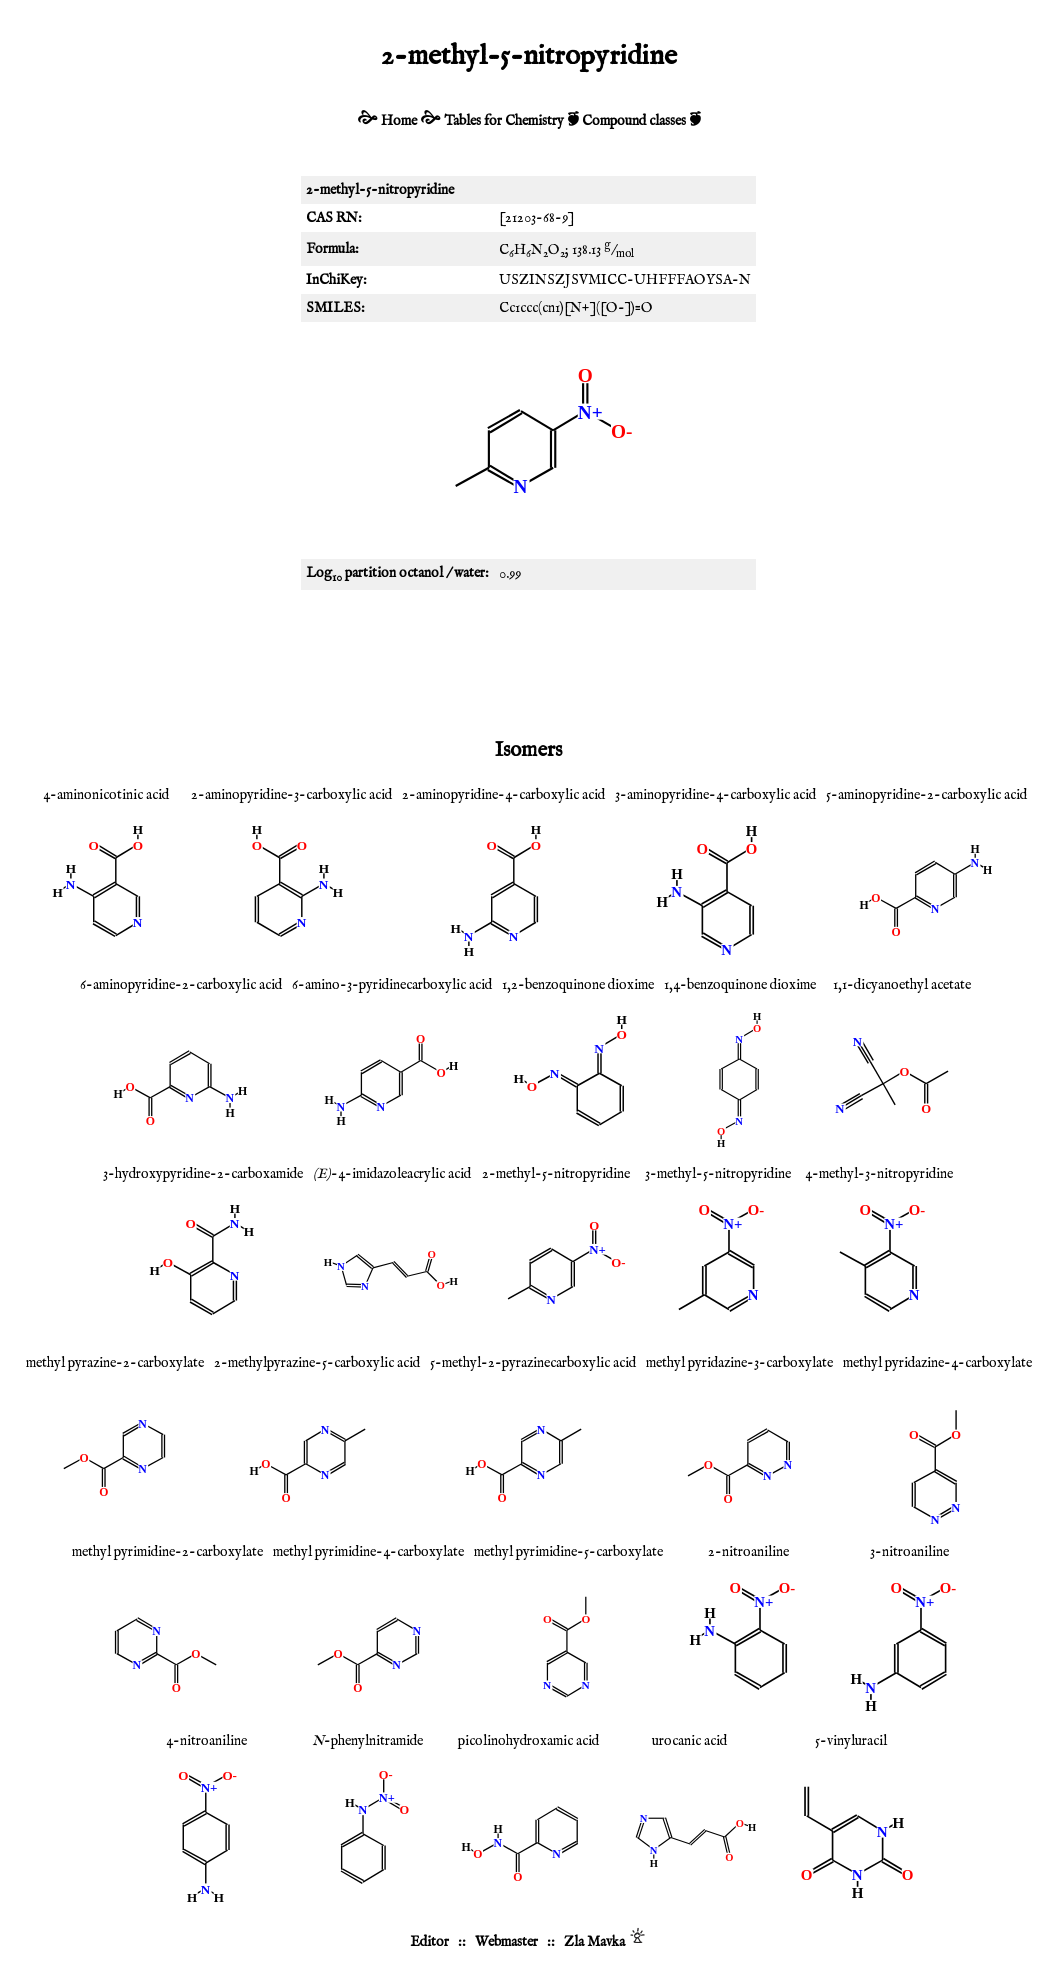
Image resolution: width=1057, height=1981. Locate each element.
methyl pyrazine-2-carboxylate (115, 1363)
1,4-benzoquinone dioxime (740, 985)
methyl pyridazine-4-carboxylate (937, 1363)
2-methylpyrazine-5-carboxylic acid (317, 1363)
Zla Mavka (594, 1942)
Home (399, 121)
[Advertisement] (529, 660)
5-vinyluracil (851, 1741)
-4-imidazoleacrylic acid (392, 1174)
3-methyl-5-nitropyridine (718, 1174)
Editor (429, 1942)
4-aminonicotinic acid (106, 795)
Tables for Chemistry (504, 121)
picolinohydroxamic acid (528, 1741)
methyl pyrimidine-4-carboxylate (368, 1552)
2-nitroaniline (748, 1552)
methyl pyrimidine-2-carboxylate (167, 1552)
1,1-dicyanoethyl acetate (902, 985)
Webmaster (506, 1942)
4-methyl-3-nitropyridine (879, 1174)
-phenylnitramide (367, 1741)
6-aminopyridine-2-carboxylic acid (181, 985)
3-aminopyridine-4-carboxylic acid (715, 795)
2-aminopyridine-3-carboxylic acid (291, 795)
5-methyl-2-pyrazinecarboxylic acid (533, 1363)
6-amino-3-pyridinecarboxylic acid (392, 985)
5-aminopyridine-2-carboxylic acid (926, 795)
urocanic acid (689, 1741)
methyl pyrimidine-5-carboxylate (568, 1552)
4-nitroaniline (206, 1741)
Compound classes (634, 121)
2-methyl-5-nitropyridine (556, 1174)
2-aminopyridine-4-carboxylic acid (503, 795)
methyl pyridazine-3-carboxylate (739, 1363)
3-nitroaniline (909, 1552)
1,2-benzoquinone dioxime (578, 985)
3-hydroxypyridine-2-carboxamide (203, 1174)
